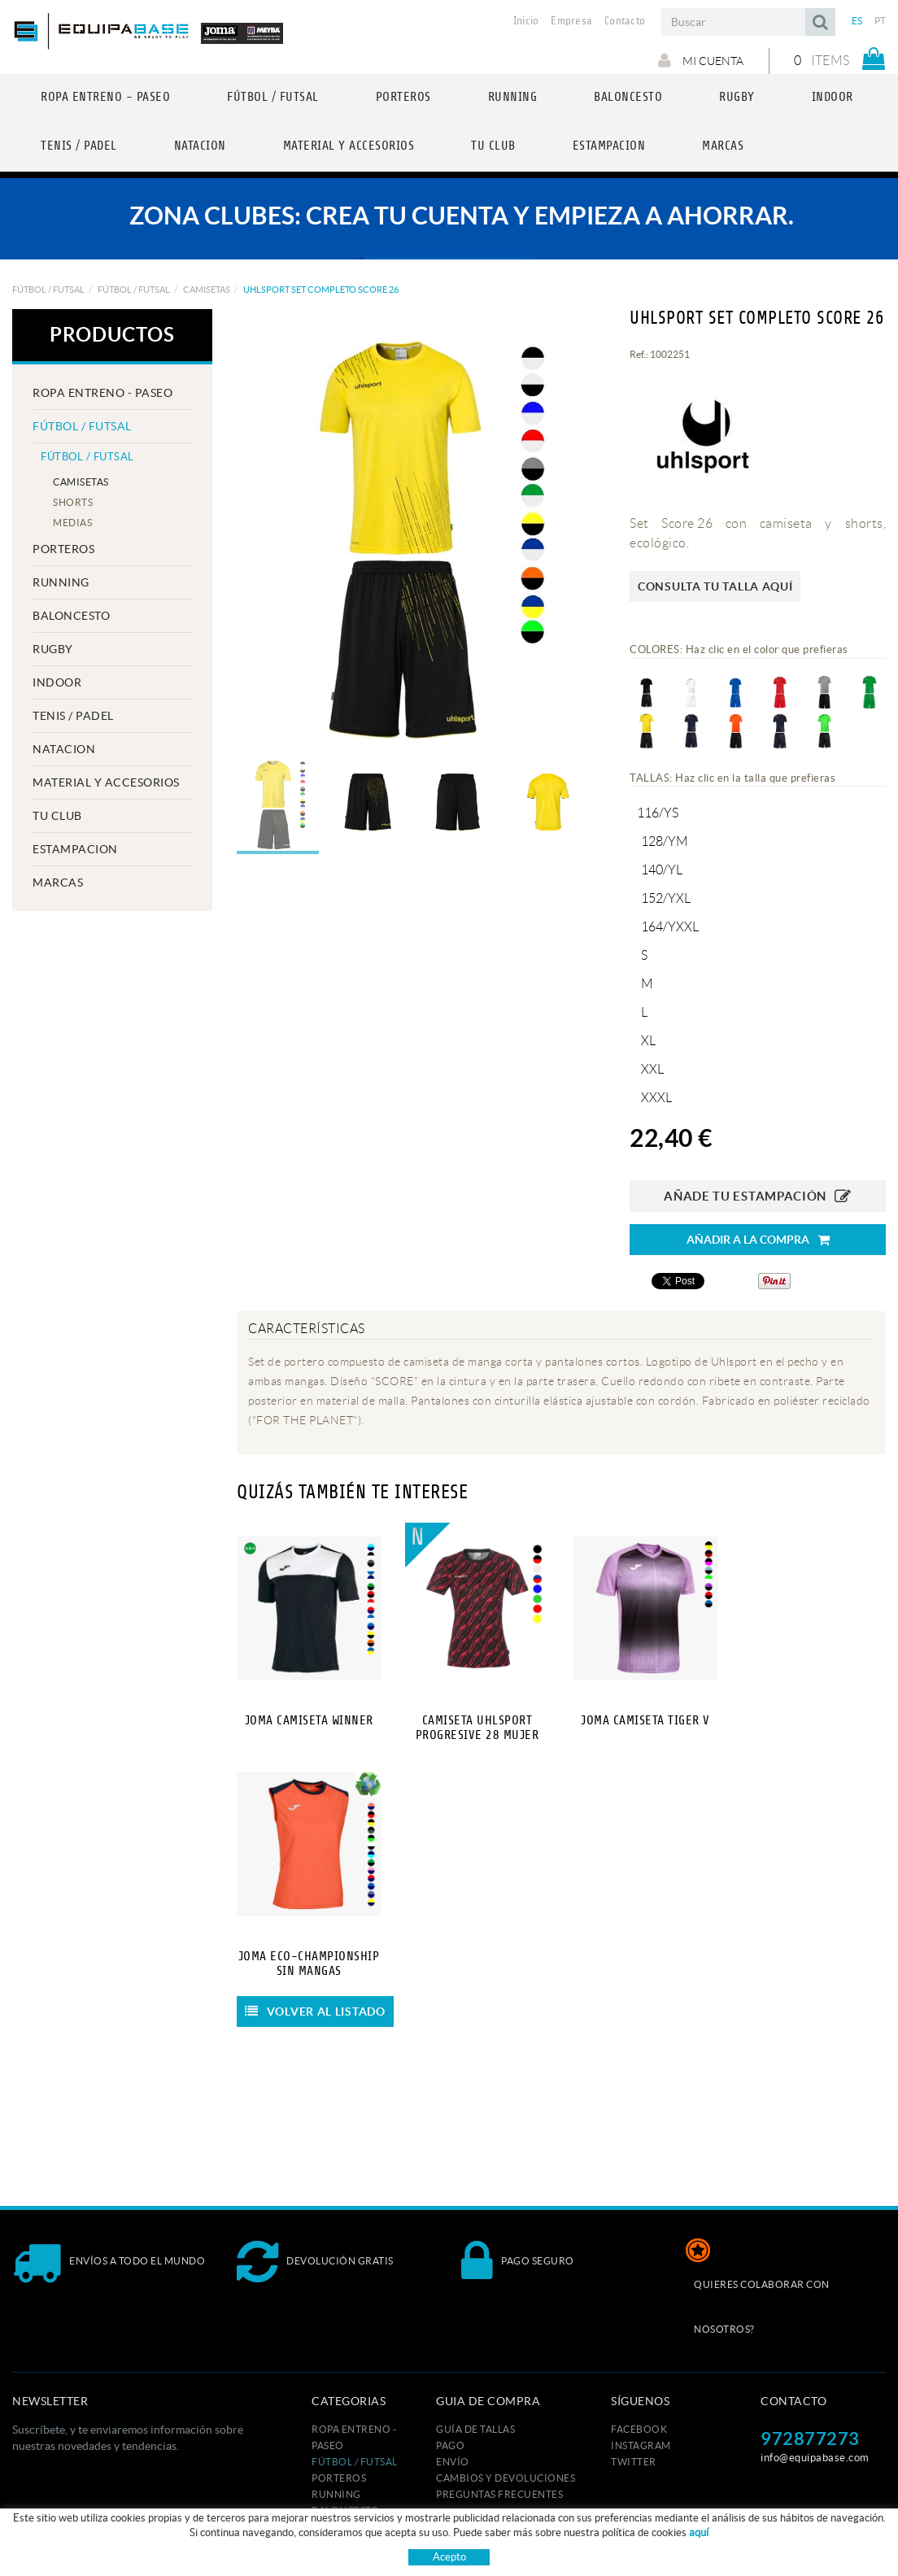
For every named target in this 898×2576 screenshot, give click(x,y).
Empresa (571, 21)
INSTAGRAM (641, 2445)
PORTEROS (63, 549)
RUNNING (61, 582)
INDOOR (57, 682)
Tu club (57, 815)
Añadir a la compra (758, 1239)
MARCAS (58, 882)
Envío (452, 2461)
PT (880, 20)
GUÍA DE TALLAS (475, 2429)
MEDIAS (72, 522)
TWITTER (633, 2461)
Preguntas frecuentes (499, 2494)
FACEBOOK (639, 2429)
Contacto (624, 21)
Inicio (526, 21)
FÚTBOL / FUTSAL (48, 289)
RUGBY (53, 649)
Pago (450, 2445)
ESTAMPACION (75, 849)
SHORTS (73, 502)
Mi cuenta (698, 60)
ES (857, 20)
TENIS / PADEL (73, 715)
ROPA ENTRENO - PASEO (102, 392)
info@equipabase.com (815, 2458)
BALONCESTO (71, 615)
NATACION (64, 749)
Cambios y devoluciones (505, 2478)
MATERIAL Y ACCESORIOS (106, 782)
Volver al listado (315, 2011)
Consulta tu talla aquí (715, 586)
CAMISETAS (206, 289)
